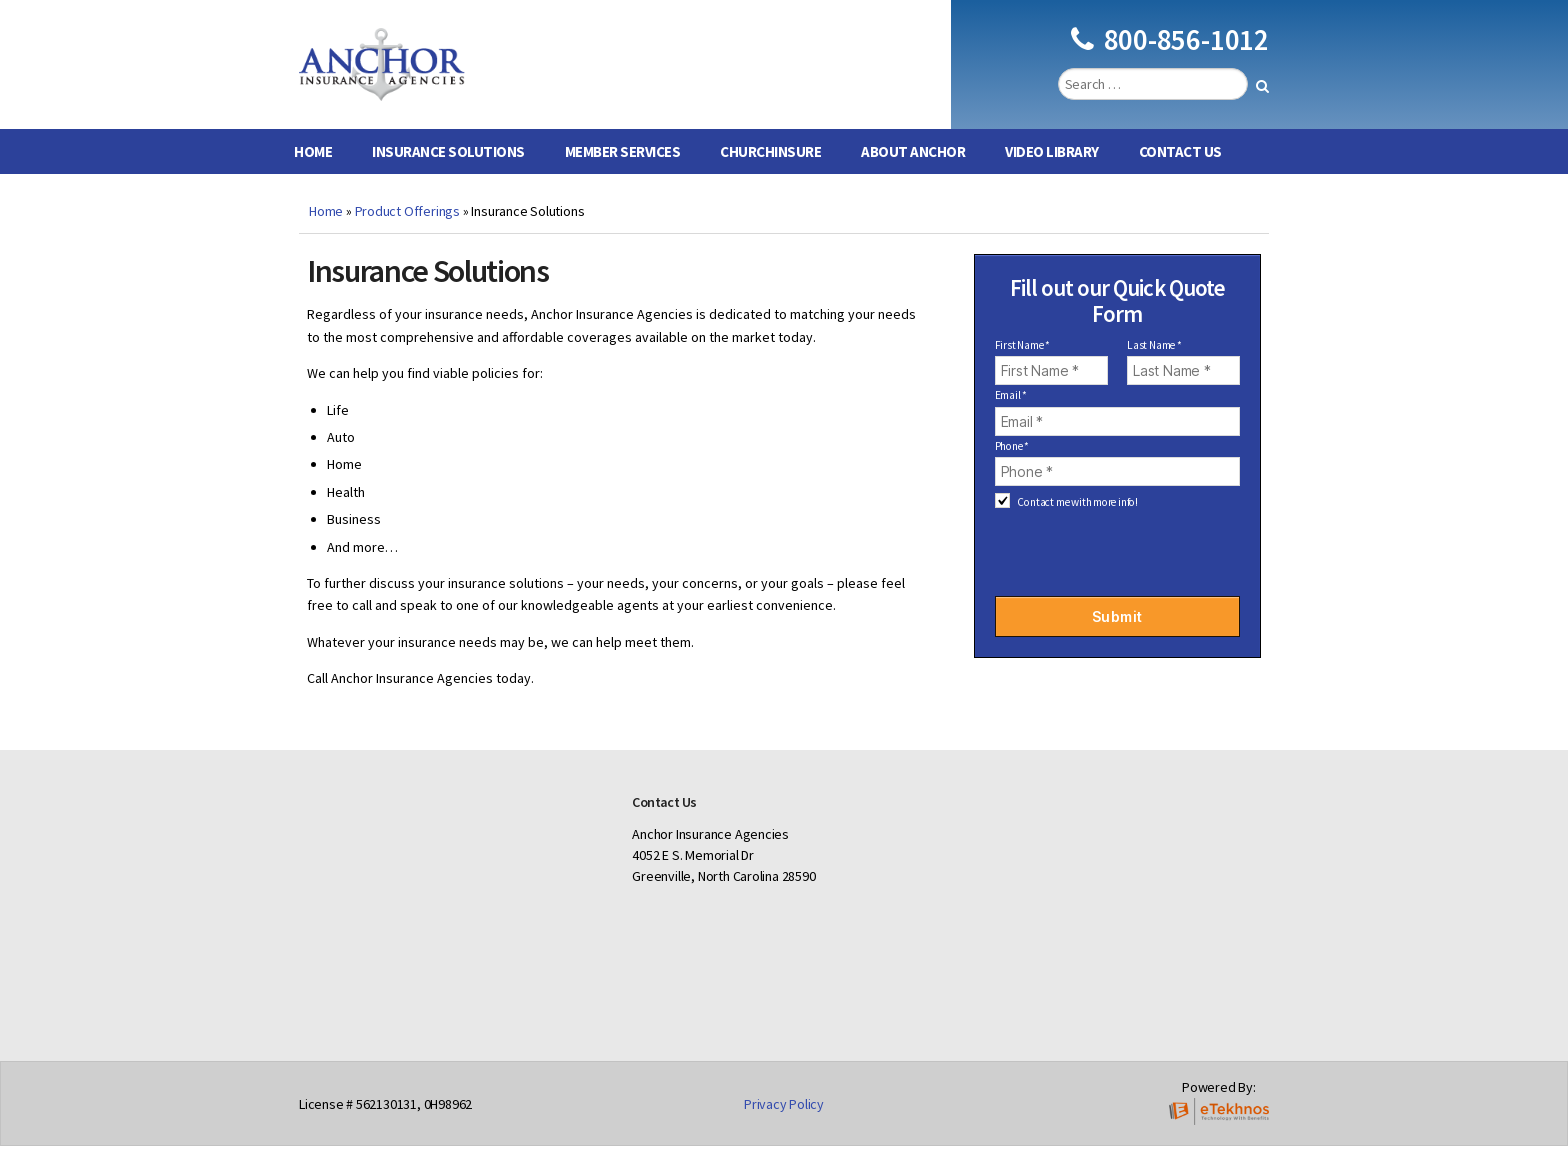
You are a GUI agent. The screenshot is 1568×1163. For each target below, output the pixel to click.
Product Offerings (407, 228)
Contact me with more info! (1077, 519)
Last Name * (1154, 362)
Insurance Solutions (448, 168)
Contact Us (1180, 168)
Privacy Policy (784, 1120)
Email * (1011, 411)
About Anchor (913, 168)
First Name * (1022, 362)
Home (313, 168)
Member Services (623, 168)
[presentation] (1116, 564)
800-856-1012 (1170, 47)
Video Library (1052, 168)
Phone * (1012, 462)
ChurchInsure (770, 168)
